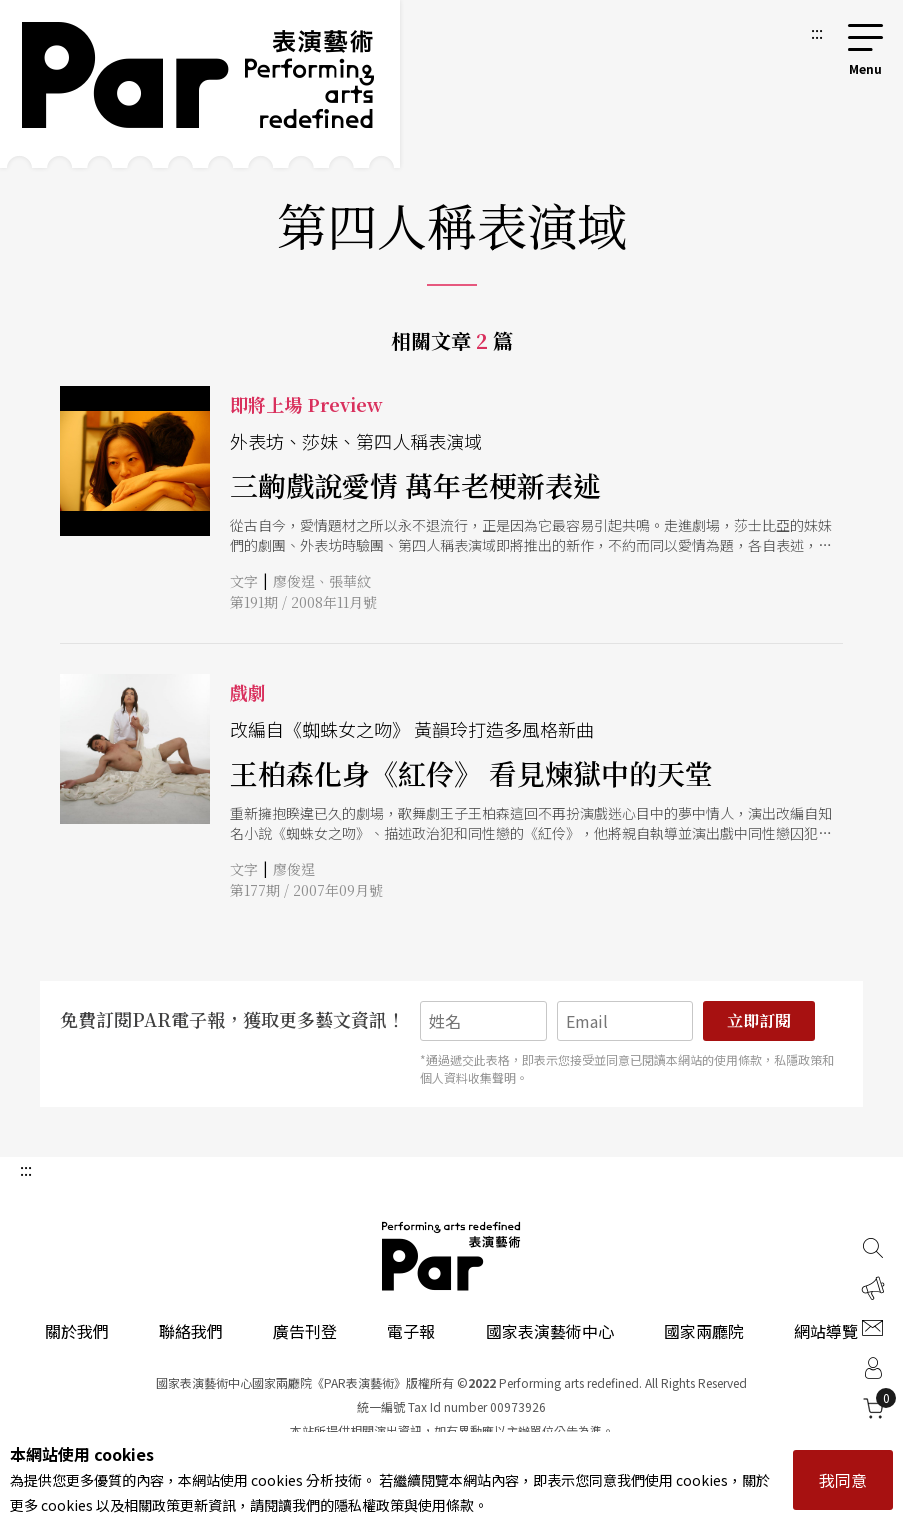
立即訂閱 (759, 1020)
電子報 (411, 1331)
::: (817, 32)
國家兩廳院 (704, 1331)
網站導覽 (826, 1331)
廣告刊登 (305, 1331)
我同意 (843, 1480)
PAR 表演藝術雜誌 (452, 1256)
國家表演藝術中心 (550, 1331)
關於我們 (77, 1331)
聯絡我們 (191, 1331)
